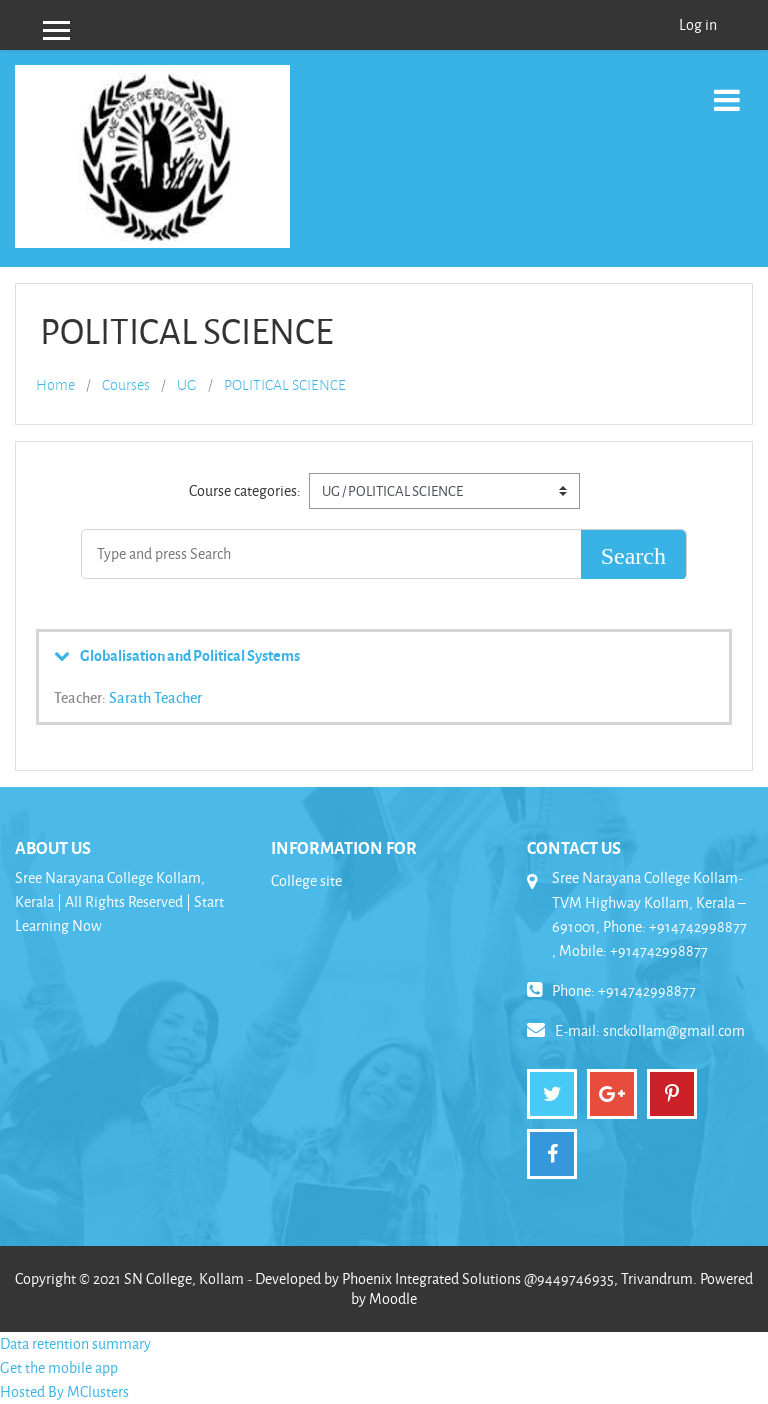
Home (55, 385)
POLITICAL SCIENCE (285, 385)
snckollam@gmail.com (674, 1030)
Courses (126, 385)
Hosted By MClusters (64, 1391)
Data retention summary (75, 1343)
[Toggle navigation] (727, 89)
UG (187, 385)
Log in (698, 24)
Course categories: (245, 490)
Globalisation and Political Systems (190, 655)
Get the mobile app (59, 1367)
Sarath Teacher (155, 697)
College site (306, 880)
